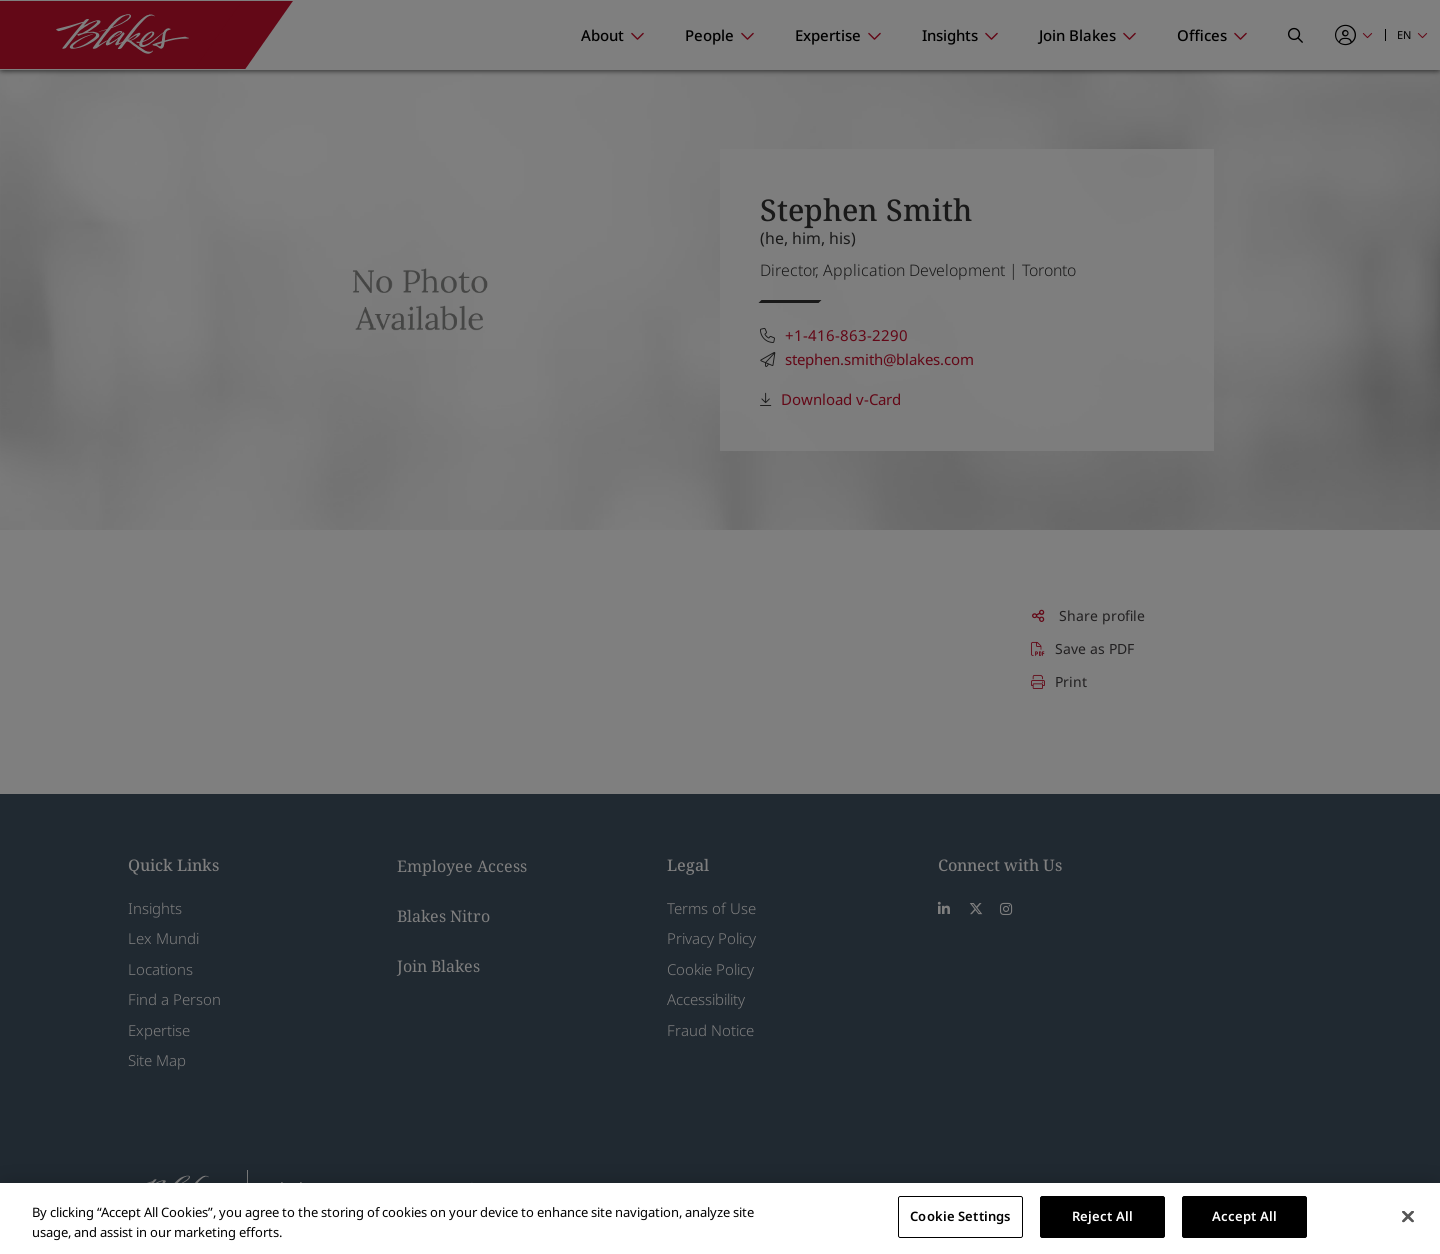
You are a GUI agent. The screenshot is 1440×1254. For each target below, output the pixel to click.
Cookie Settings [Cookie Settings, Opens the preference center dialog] (960, 1216)
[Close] (1408, 1216)
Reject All (1102, 1216)
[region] (720, 1218)
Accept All (1244, 1216)
